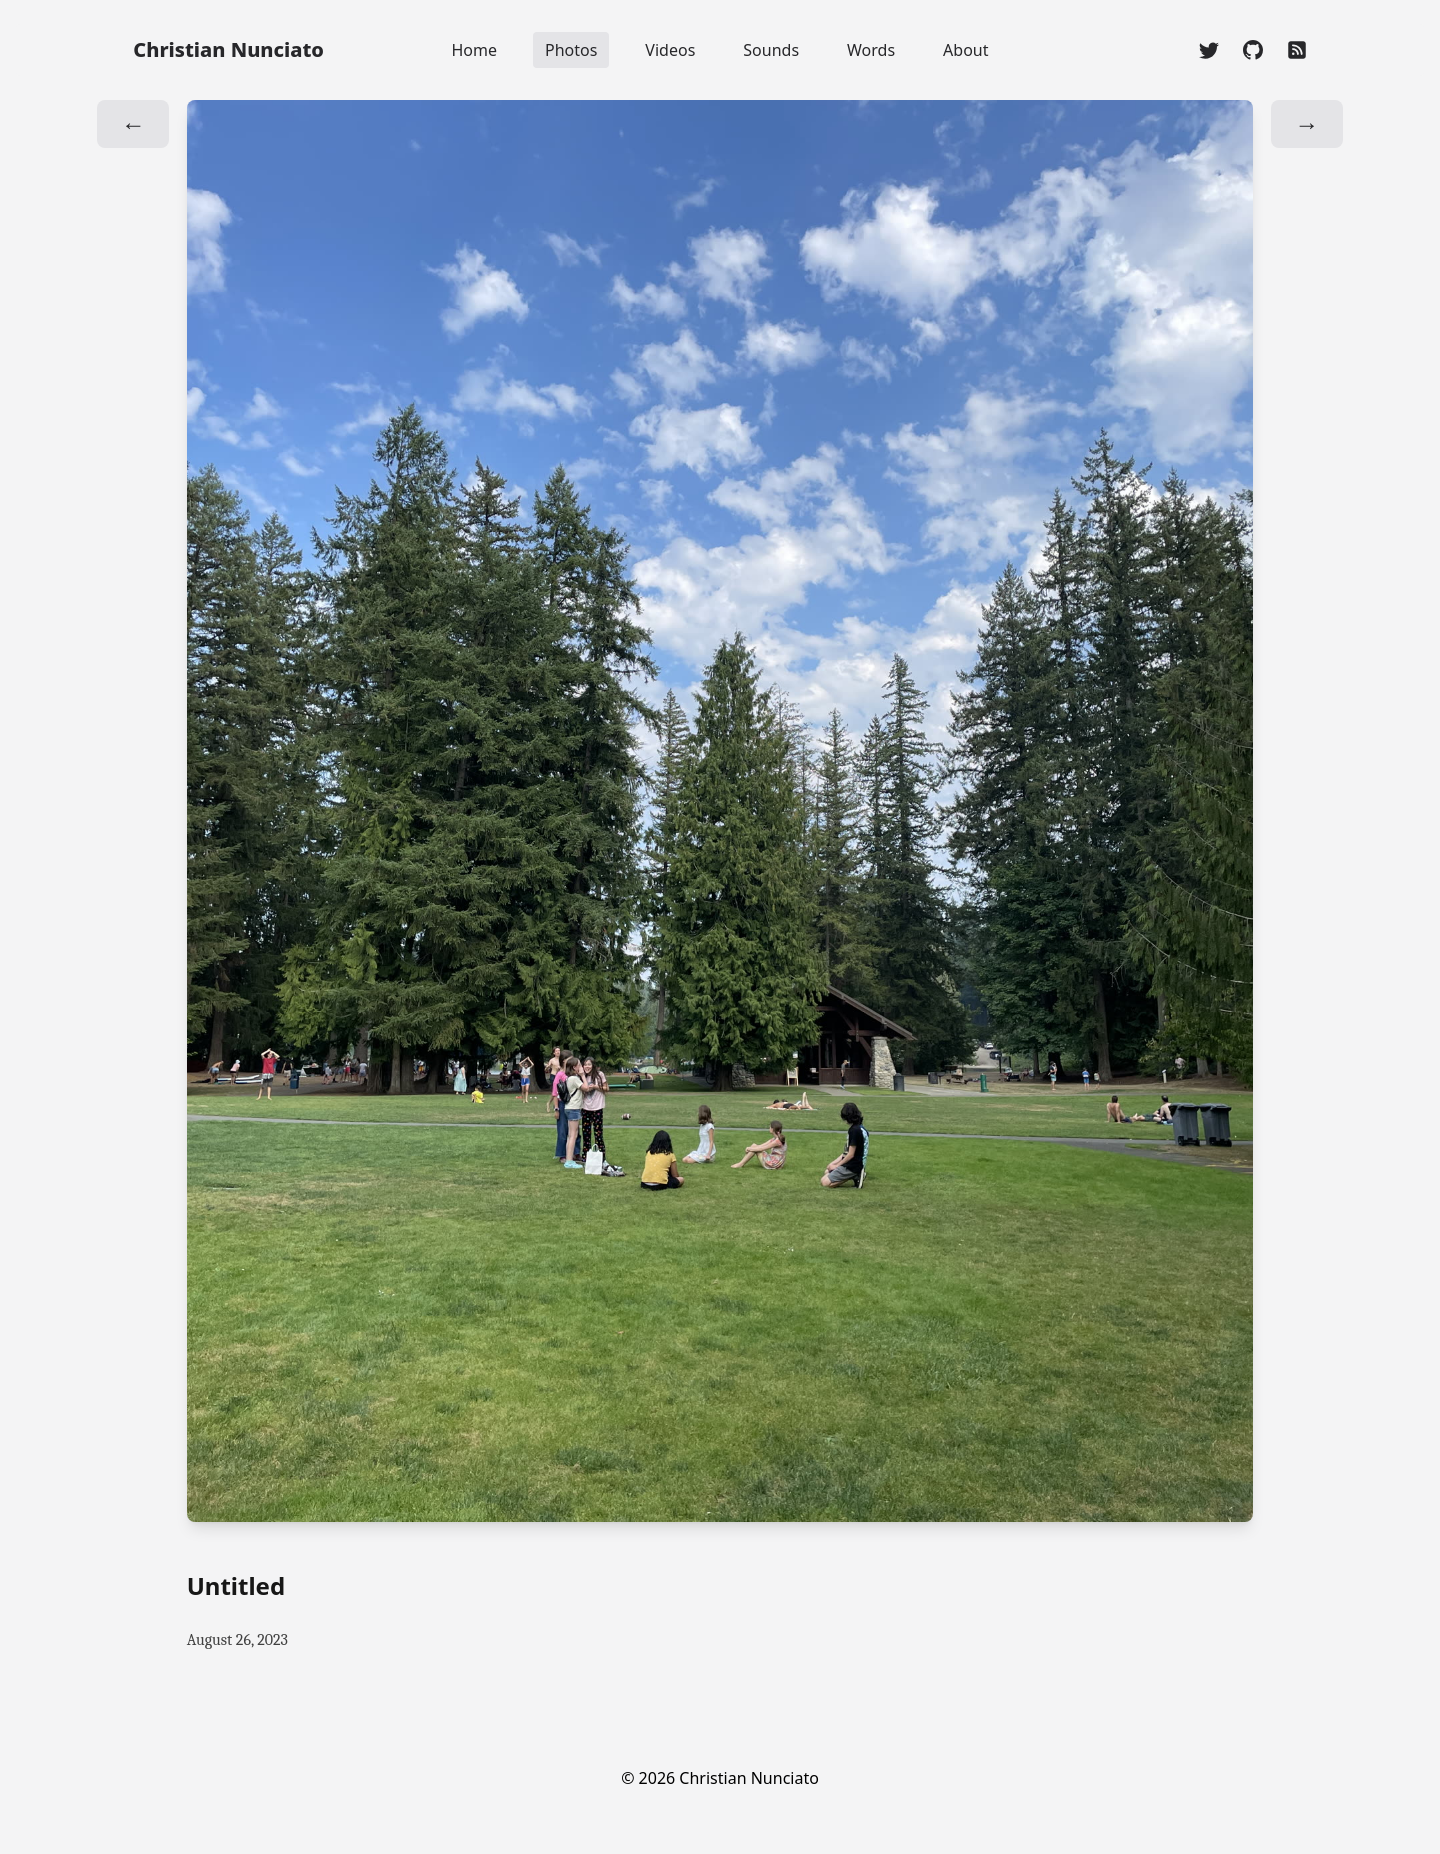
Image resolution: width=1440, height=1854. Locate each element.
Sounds (771, 50)
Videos (670, 50)
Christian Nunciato (228, 49)
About (965, 50)
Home (474, 50)
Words (871, 50)
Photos (571, 50)
